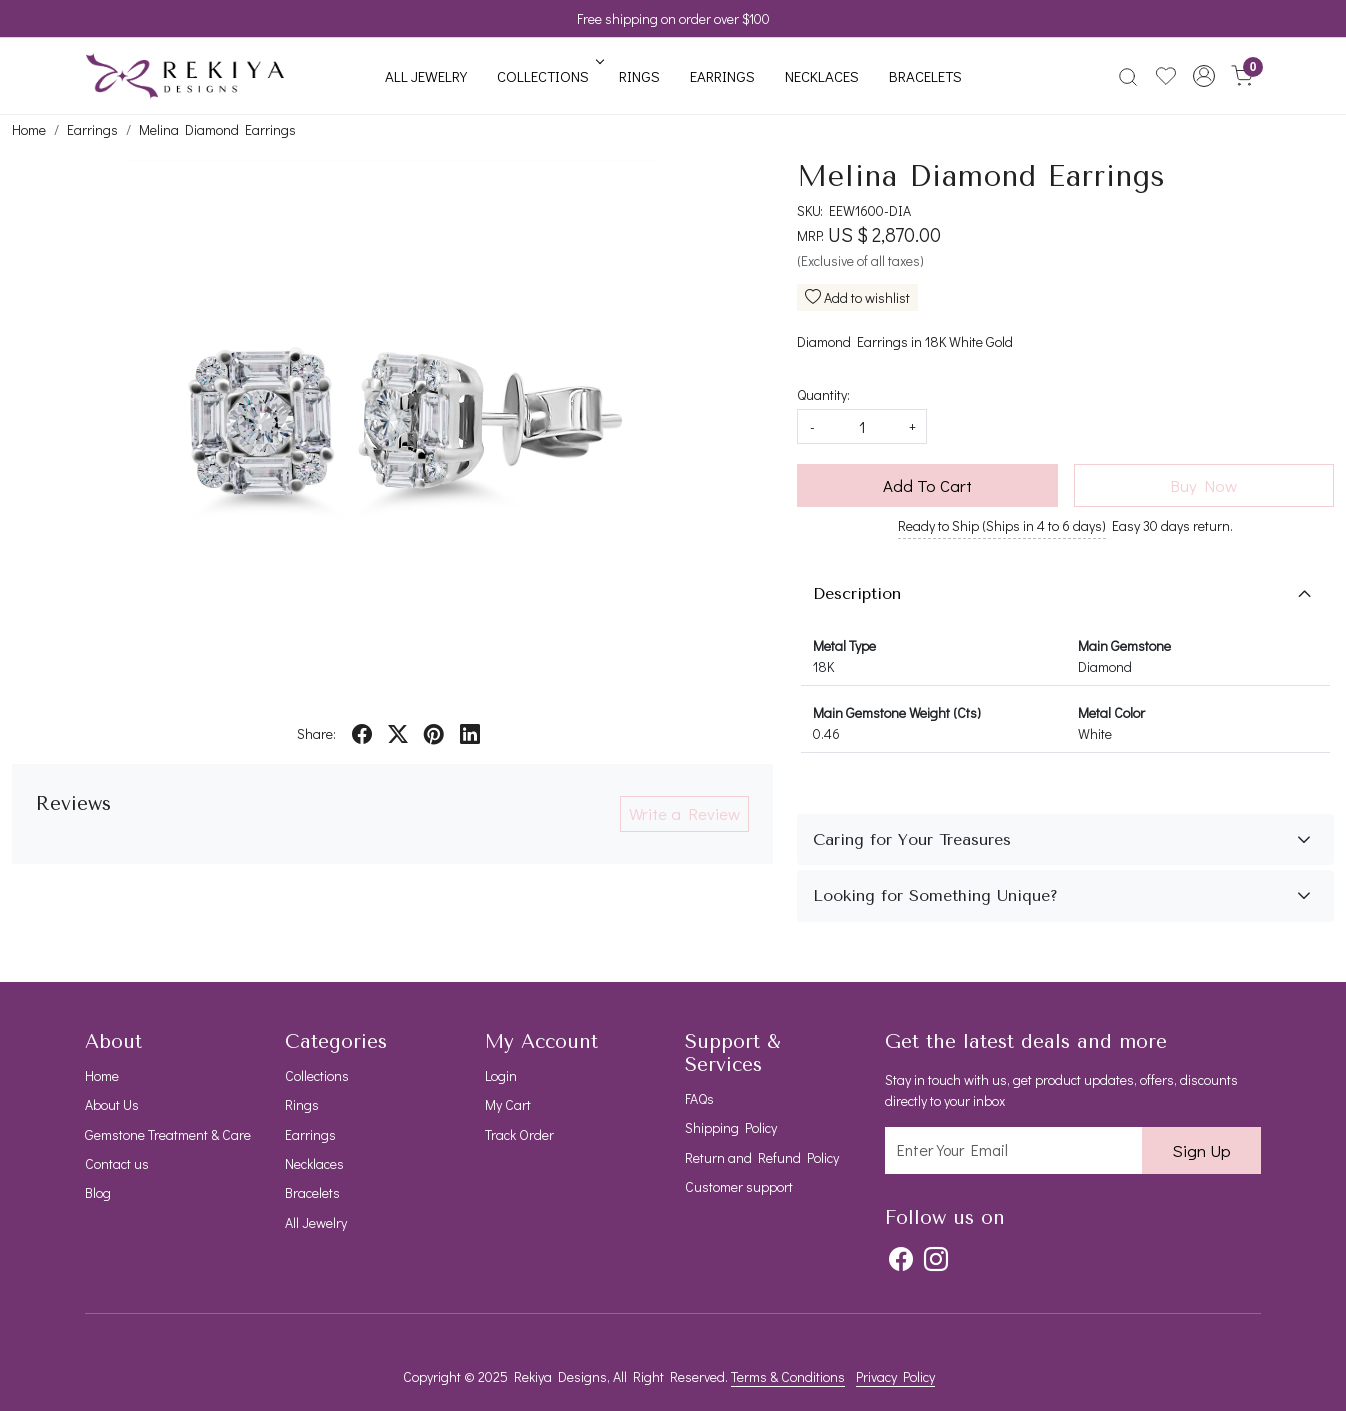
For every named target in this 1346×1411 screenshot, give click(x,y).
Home (102, 1075)
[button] (1204, 76)
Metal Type (844, 645)
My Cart (508, 1104)
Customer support (739, 1186)
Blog (98, 1192)
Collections (549, 76)
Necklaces (822, 76)
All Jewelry (426, 76)
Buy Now (1203, 485)
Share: (316, 733)
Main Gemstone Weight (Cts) (897, 712)
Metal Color (1111, 712)
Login (501, 1075)
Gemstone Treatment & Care (168, 1134)
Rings (639, 76)
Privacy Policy (895, 1376)
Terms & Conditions (788, 1376)
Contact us (117, 1163)
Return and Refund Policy (762, 1157)
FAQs (699, 1098)
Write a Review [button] (684, 813)
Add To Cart (927, 485)
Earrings (722, 76)
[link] (1128, 76)
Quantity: (823, 394)
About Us (112, 1104)
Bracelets (925, 76)
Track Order (519, 1134)
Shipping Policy (731, 1127)
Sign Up (1201, 1150)
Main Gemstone (1124, 645)
